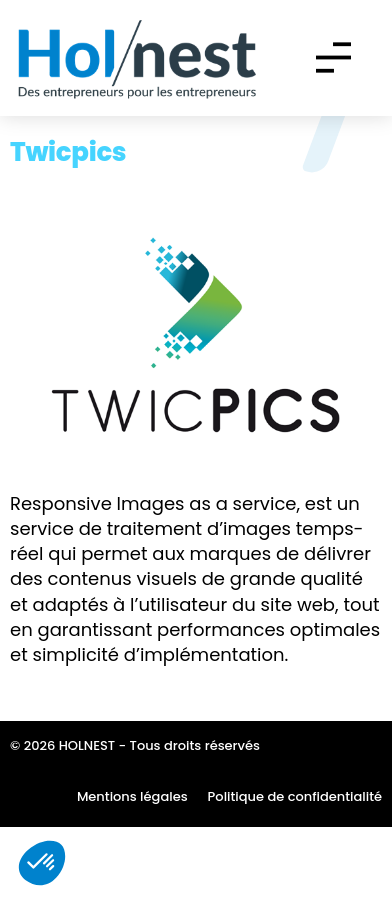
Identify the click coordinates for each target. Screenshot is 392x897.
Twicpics (68, 223)
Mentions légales (132, 866)
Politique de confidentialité (295, 866)
